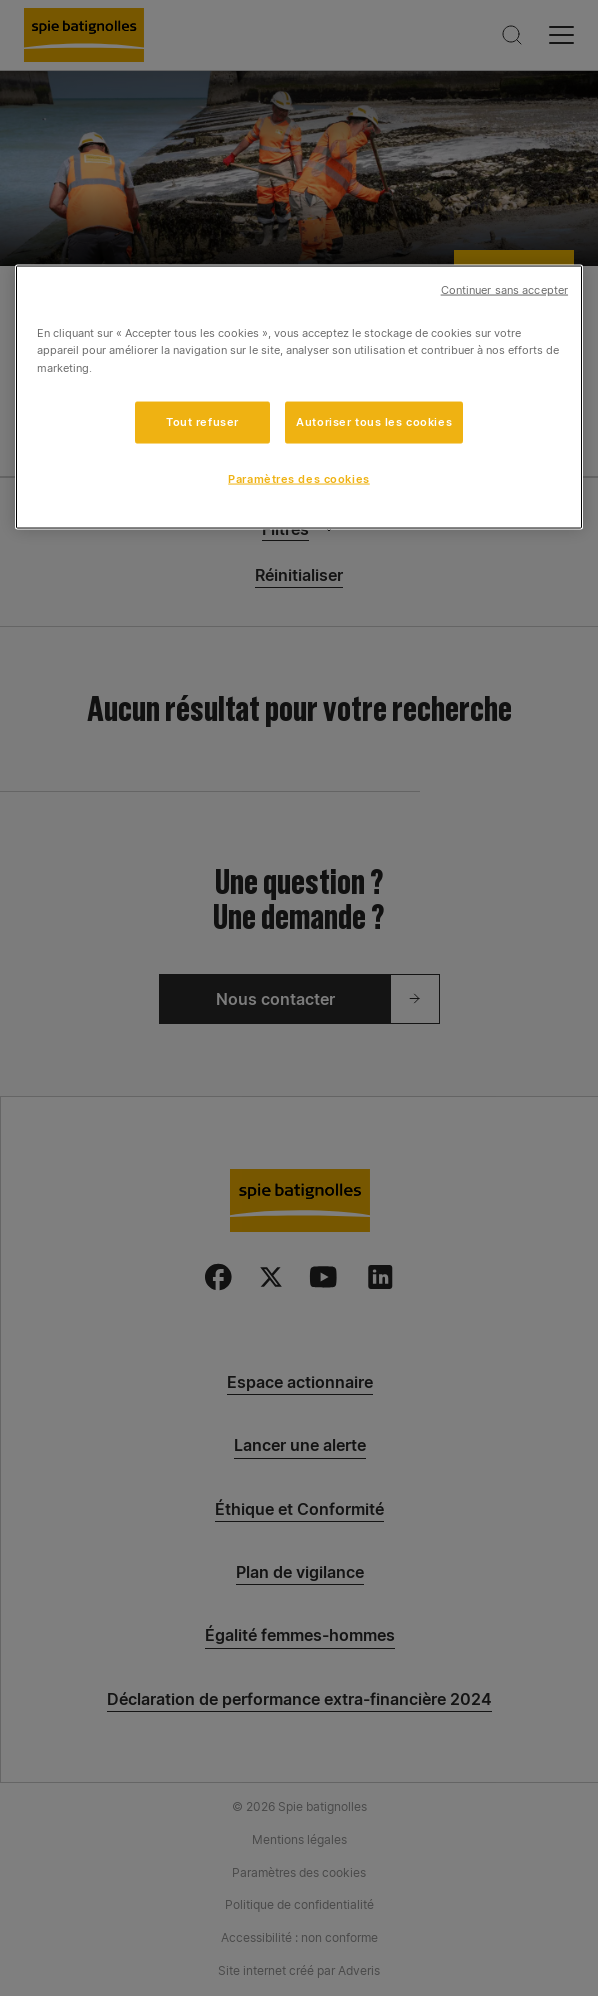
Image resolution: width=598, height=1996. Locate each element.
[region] (299, 397)
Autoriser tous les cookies (374, 421)
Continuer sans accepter (504, 290)
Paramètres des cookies (299, 478)
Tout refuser (202, 421)
